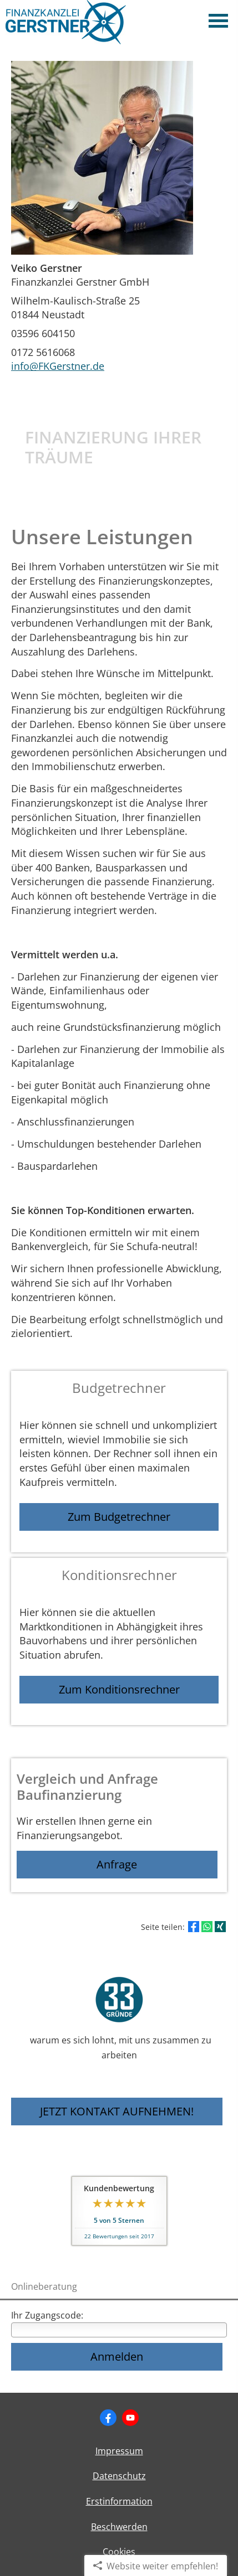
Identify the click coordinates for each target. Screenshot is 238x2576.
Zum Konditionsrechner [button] (119, 1689)
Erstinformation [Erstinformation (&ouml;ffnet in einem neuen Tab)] (119, 2501)
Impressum (119, 2451)
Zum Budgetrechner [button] (119, 1516)
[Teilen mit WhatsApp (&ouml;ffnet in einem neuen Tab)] (206, 1926)
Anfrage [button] (117, 1864)
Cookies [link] (119, 2552)
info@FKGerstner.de (57, 366)
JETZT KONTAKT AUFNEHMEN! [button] (117, 2111)
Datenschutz (119, 2476)
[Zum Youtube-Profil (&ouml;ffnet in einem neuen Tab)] (130, 2417)
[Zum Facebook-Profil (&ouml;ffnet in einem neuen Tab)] (108, 2417)
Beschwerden (119, 2527)
